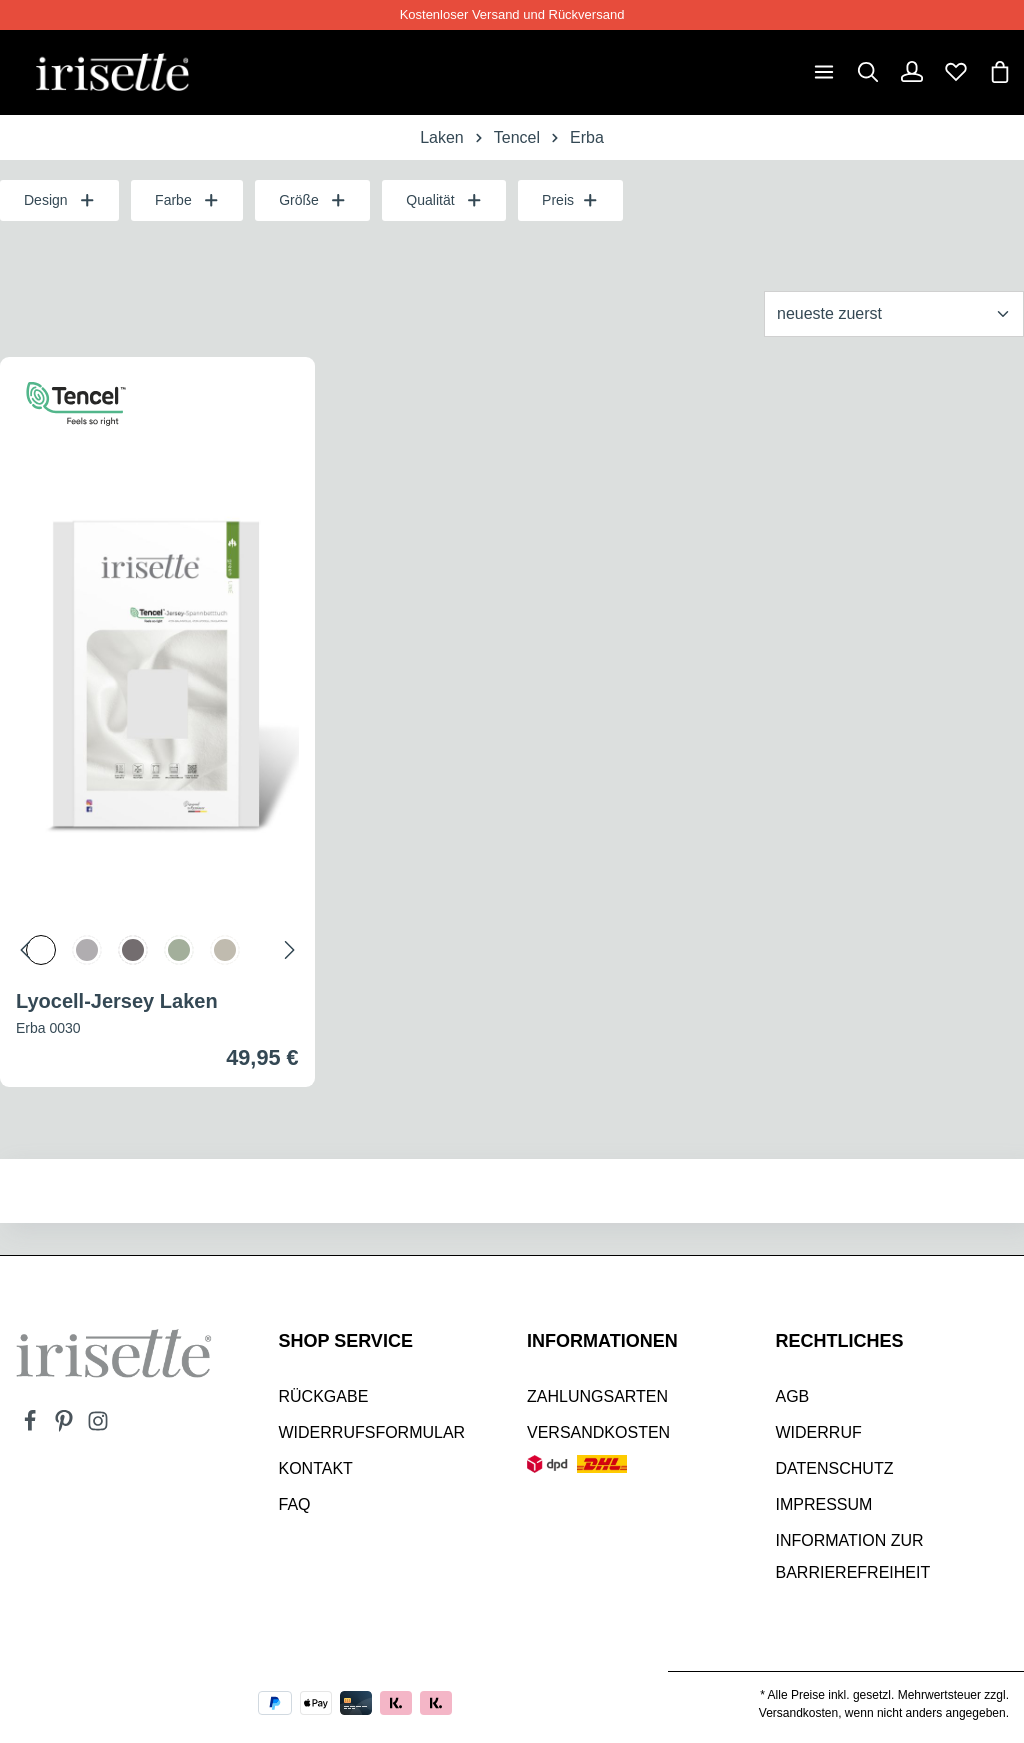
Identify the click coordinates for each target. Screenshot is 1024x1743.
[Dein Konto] (912, 72)
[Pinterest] (66, 1427)
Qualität (444, 200)
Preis (570, 200)
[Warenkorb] (1000, 72)
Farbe (187, 200)
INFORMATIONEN (602, 1341)
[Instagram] (98, 1427)
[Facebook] (32, 1427)
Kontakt (316, 1468)
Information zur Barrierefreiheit (853, 1556)
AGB (793, 1396)
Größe (312, 200)
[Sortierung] (894, 314)
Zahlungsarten (597, 1396)
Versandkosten (598, 1432)
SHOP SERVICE (346, 1341)
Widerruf (819, 1432)
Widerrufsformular (372, 1432)
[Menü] (824, 72)
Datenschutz (835, 1468)
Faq (295, 1504)
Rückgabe (324, 1396)
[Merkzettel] (956, 72)
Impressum (824, 1504)
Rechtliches (840, 1341)
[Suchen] (868, 72)
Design (59, 200)
